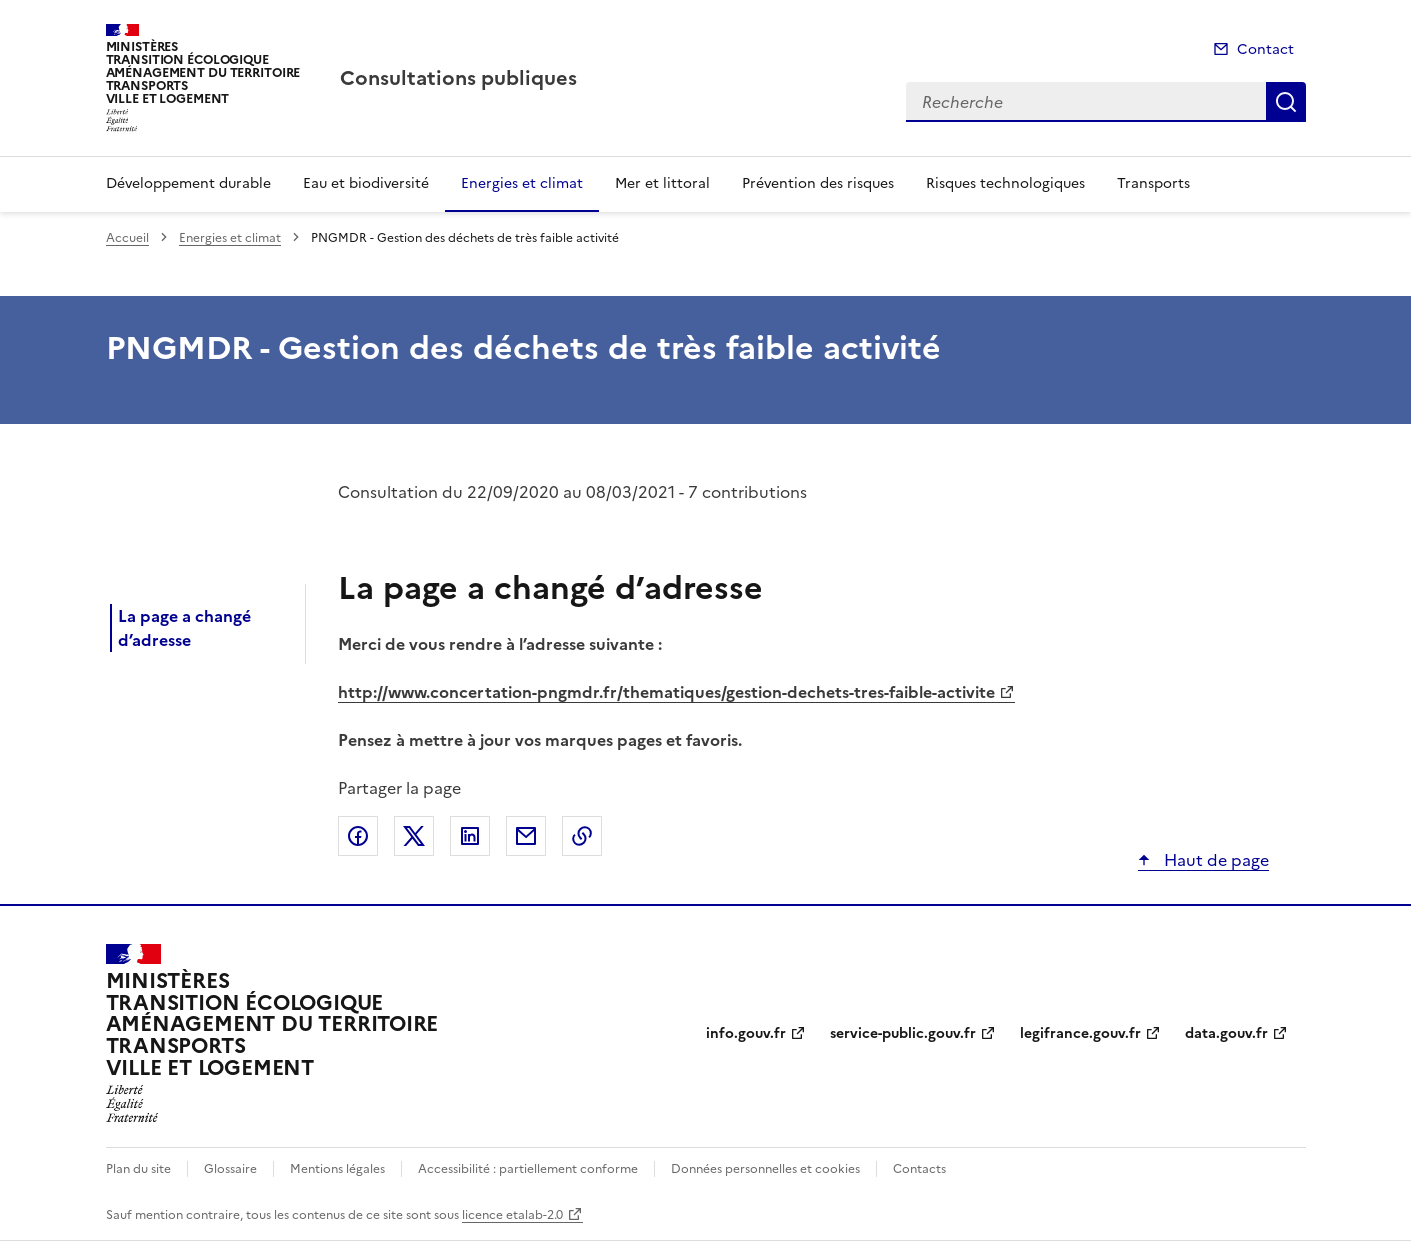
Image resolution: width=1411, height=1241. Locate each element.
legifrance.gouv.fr (1080, 1033)
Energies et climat (522, 183)
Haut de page (1214, 860)
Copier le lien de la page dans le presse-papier (582, 836)
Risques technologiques (1005, 183)
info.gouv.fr (746, 1033)
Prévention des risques (818, 183)
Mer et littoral (662, 183)
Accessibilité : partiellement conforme (528, 1169)
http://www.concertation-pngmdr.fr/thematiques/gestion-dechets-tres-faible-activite (666, 692)
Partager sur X (414, 836)
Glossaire (230, 1169)
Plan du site (138, 1169)
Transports (1153, 183)
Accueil (127, 238)
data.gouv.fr (1226, 1033)
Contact (1265, 49)
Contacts (919, 1169)
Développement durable (188, 183)
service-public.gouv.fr (903, 1033)
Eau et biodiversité (366, 183)
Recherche (1286, 102)
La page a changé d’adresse (184, 628)
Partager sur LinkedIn (470, 836)
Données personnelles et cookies (765, 1169)
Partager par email (526, 836)
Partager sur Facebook (358, 836)
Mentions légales (337, 1169)
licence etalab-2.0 (512, 1215)
